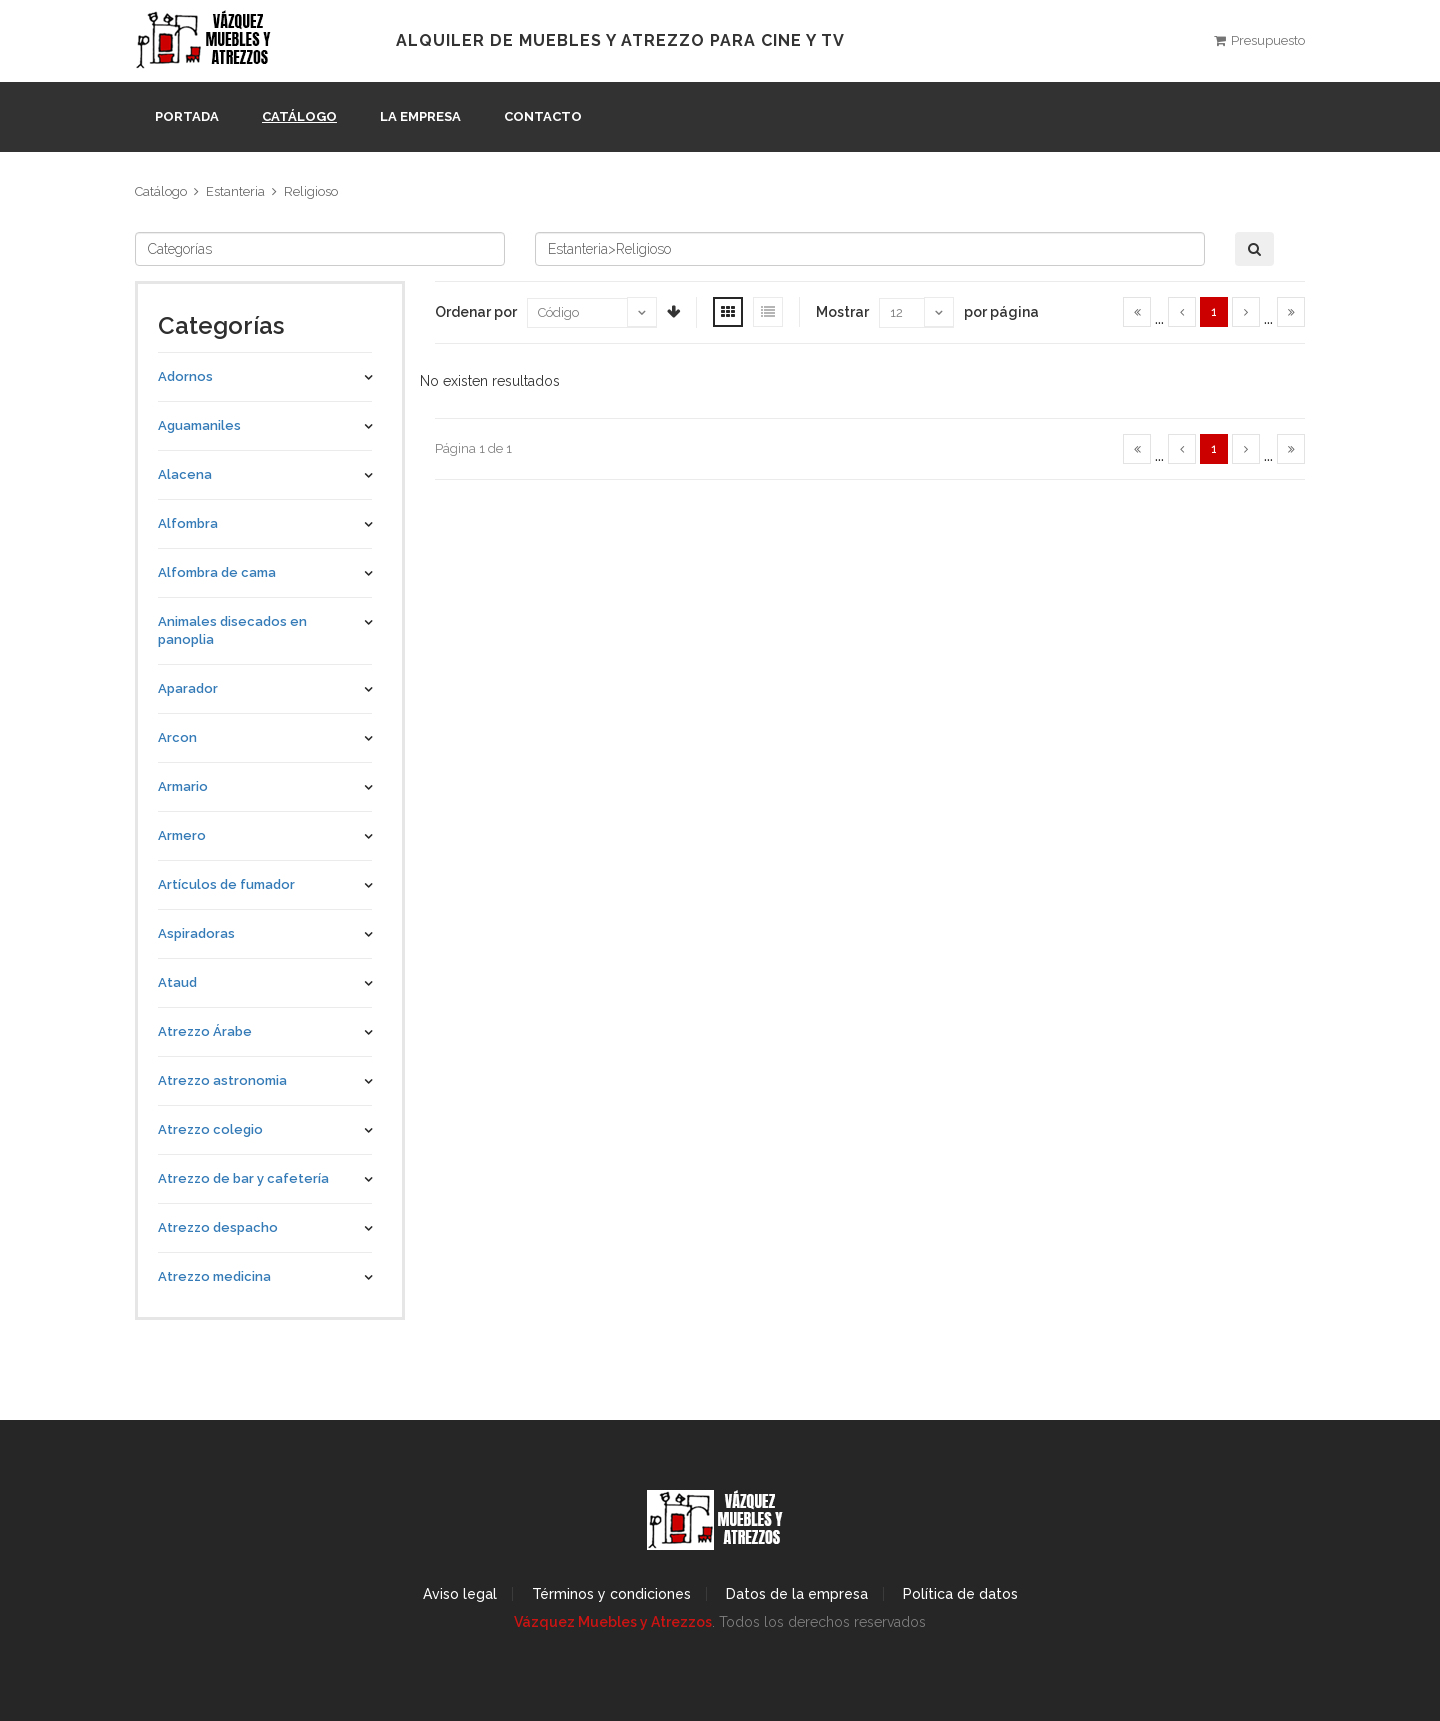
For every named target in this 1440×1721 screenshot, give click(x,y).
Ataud (177, 982)
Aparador (188, 688)
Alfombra (188, 523)
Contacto (543, 116)
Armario (183, 786)
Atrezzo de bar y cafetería (243, 1178)
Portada (187, 116)
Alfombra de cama (217, 572)
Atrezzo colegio (210, 1129)
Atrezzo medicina (214, 1276)
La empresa (420, 116)
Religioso (311, 191)
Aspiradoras (196, 933)
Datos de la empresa (797, 1594)
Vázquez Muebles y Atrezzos (613, 1622)
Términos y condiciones (611, 1594)
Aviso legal (460, 1594)
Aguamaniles (199, 425)
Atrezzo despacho (218, 1227)
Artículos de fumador (226, 884)
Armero (182, 835)
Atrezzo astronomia (222, 1080)
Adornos (185, 376)
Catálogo (299, 116)
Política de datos (960, 1594)
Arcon (177, 737)
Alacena (185, 474)
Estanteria (235, 191)
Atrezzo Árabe (205, 1031)
